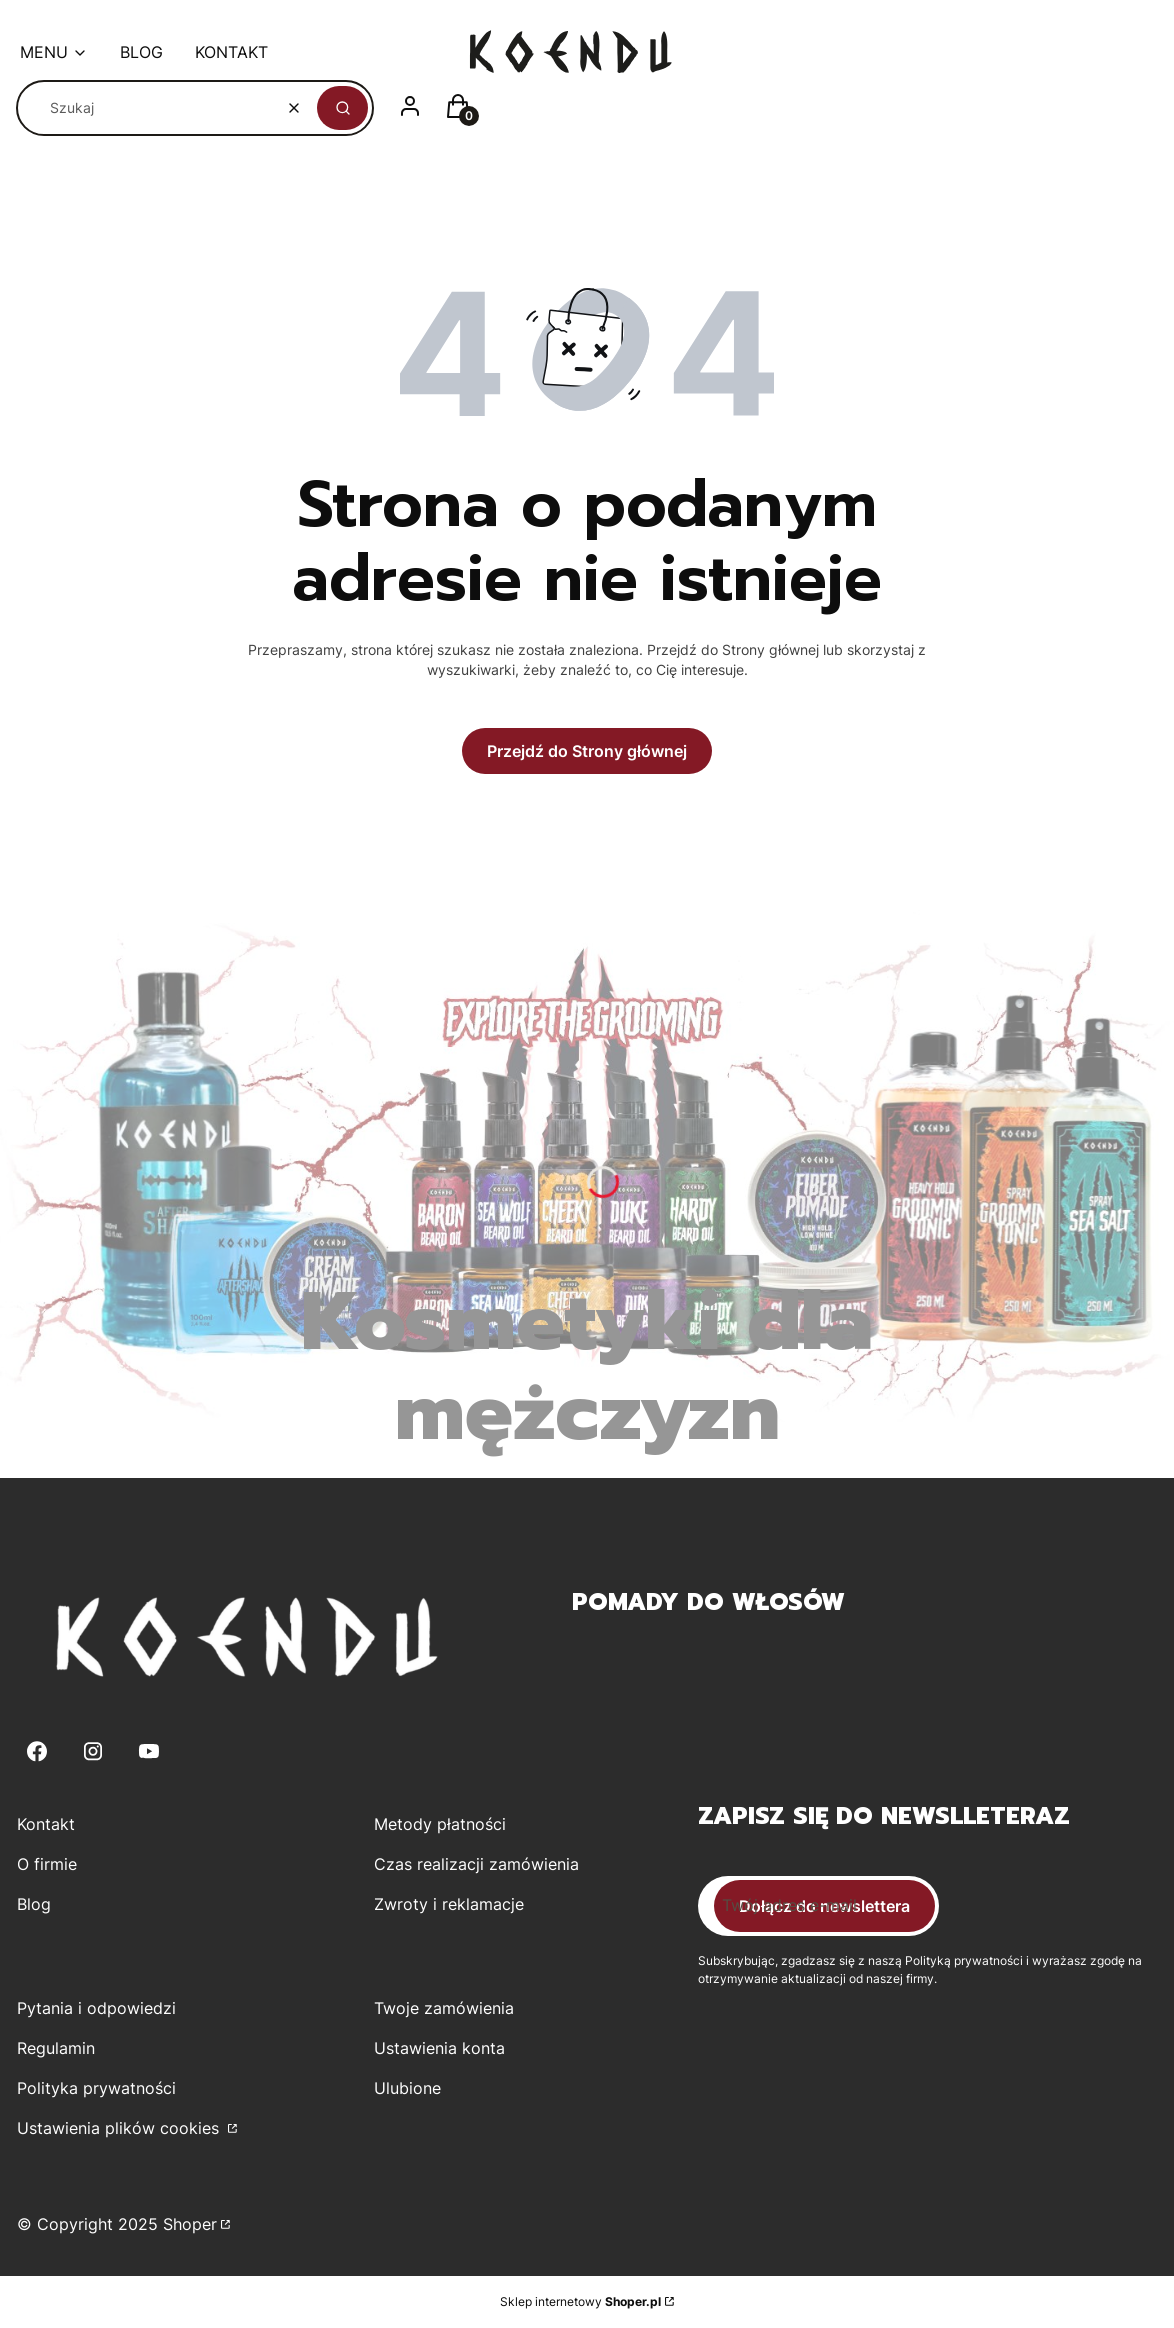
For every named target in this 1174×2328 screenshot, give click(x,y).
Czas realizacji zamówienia (476, 1864)
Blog (34, 1904)
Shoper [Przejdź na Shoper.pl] (190, 2224)
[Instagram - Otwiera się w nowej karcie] (93, 1751)
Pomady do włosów (708, 1602)
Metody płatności (440, 1824)
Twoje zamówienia (444, 2008)
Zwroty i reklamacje (449, 1904)
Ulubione (407, 2088)
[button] (342, 108)
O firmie (47, 1864)
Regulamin (56, 2048)
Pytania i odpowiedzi (96, 2008)
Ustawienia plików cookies (120, 2128)
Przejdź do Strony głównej (587, 751)
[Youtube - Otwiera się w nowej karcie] (149, 1751)
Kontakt (46, 1824)
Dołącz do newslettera (824, 1906)
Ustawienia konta (439, 2048)
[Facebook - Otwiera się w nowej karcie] (37, 1751)
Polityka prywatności (96, 2088)
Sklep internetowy (580, 2301)
